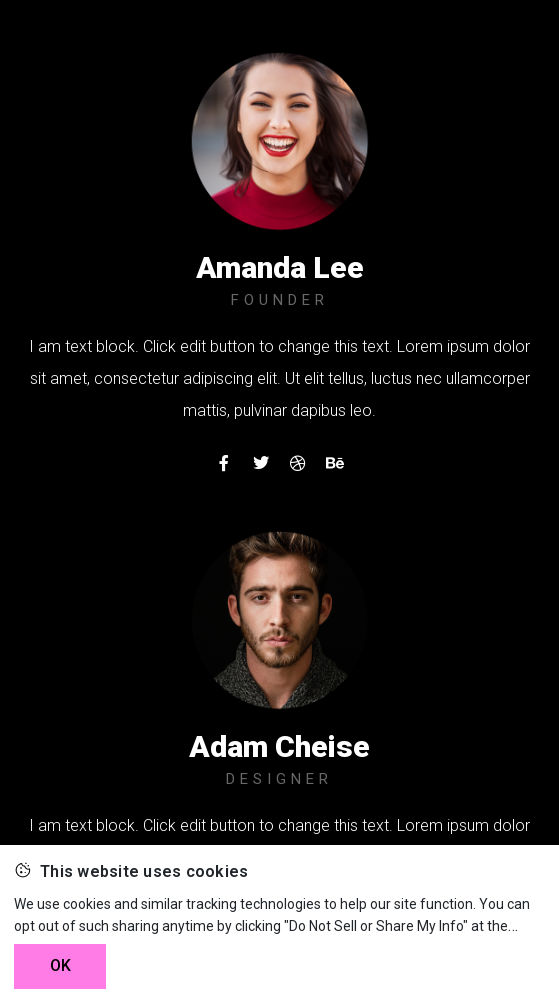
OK (60, 965)
